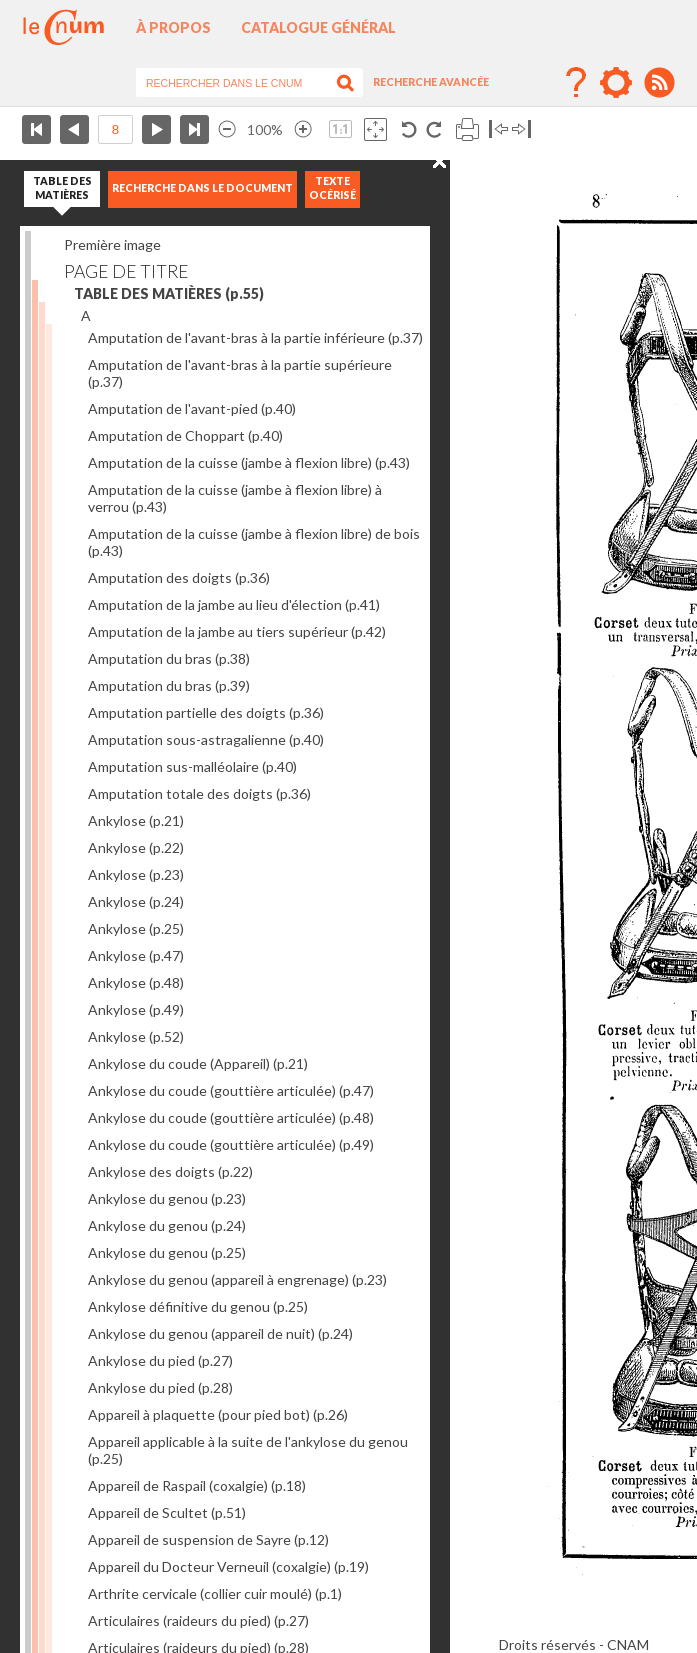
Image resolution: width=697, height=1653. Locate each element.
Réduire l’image (227, 129)
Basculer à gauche (498, 129)
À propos (173, 27)
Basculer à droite (521, 129)
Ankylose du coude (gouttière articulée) (231, 1090)
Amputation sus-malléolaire (192, 766)
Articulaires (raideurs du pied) (198, 1620)
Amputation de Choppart (185, 435)
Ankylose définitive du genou (198, 1306)
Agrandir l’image (303, 129)
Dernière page (194, 129)
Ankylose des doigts (170, 1171)
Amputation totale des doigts (199, 793)
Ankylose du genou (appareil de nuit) (220, 1333)
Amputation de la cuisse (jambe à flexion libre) (249, 462)
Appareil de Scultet (167, 1512)
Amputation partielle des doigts (206, 712)
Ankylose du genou (167, 1198)
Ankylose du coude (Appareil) (198, 1063)
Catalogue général (318, 27)
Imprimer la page (467, 129)
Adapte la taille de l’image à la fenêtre (375, 129)
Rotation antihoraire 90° (409, 129)
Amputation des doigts (179, 577)
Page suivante (156, 129)
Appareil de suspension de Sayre (208, 1539)
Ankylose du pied (160, 1360)
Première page (36, 129)
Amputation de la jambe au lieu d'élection (234, 604)
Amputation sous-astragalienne (206, 739)
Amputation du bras (169, 658)
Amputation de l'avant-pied (192, 408)
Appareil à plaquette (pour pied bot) (218, 1414)
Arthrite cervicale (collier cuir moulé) (215, 1593)
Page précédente (74, 129)
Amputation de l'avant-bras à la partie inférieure (255, 337)
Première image (112, 244)
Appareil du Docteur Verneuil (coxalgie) (228, 1566)
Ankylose (136, 820)
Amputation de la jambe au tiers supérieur (237, 631)
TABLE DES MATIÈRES (169, 293)
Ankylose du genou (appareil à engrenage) (237, 1279)
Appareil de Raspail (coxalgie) (197, 1485)
